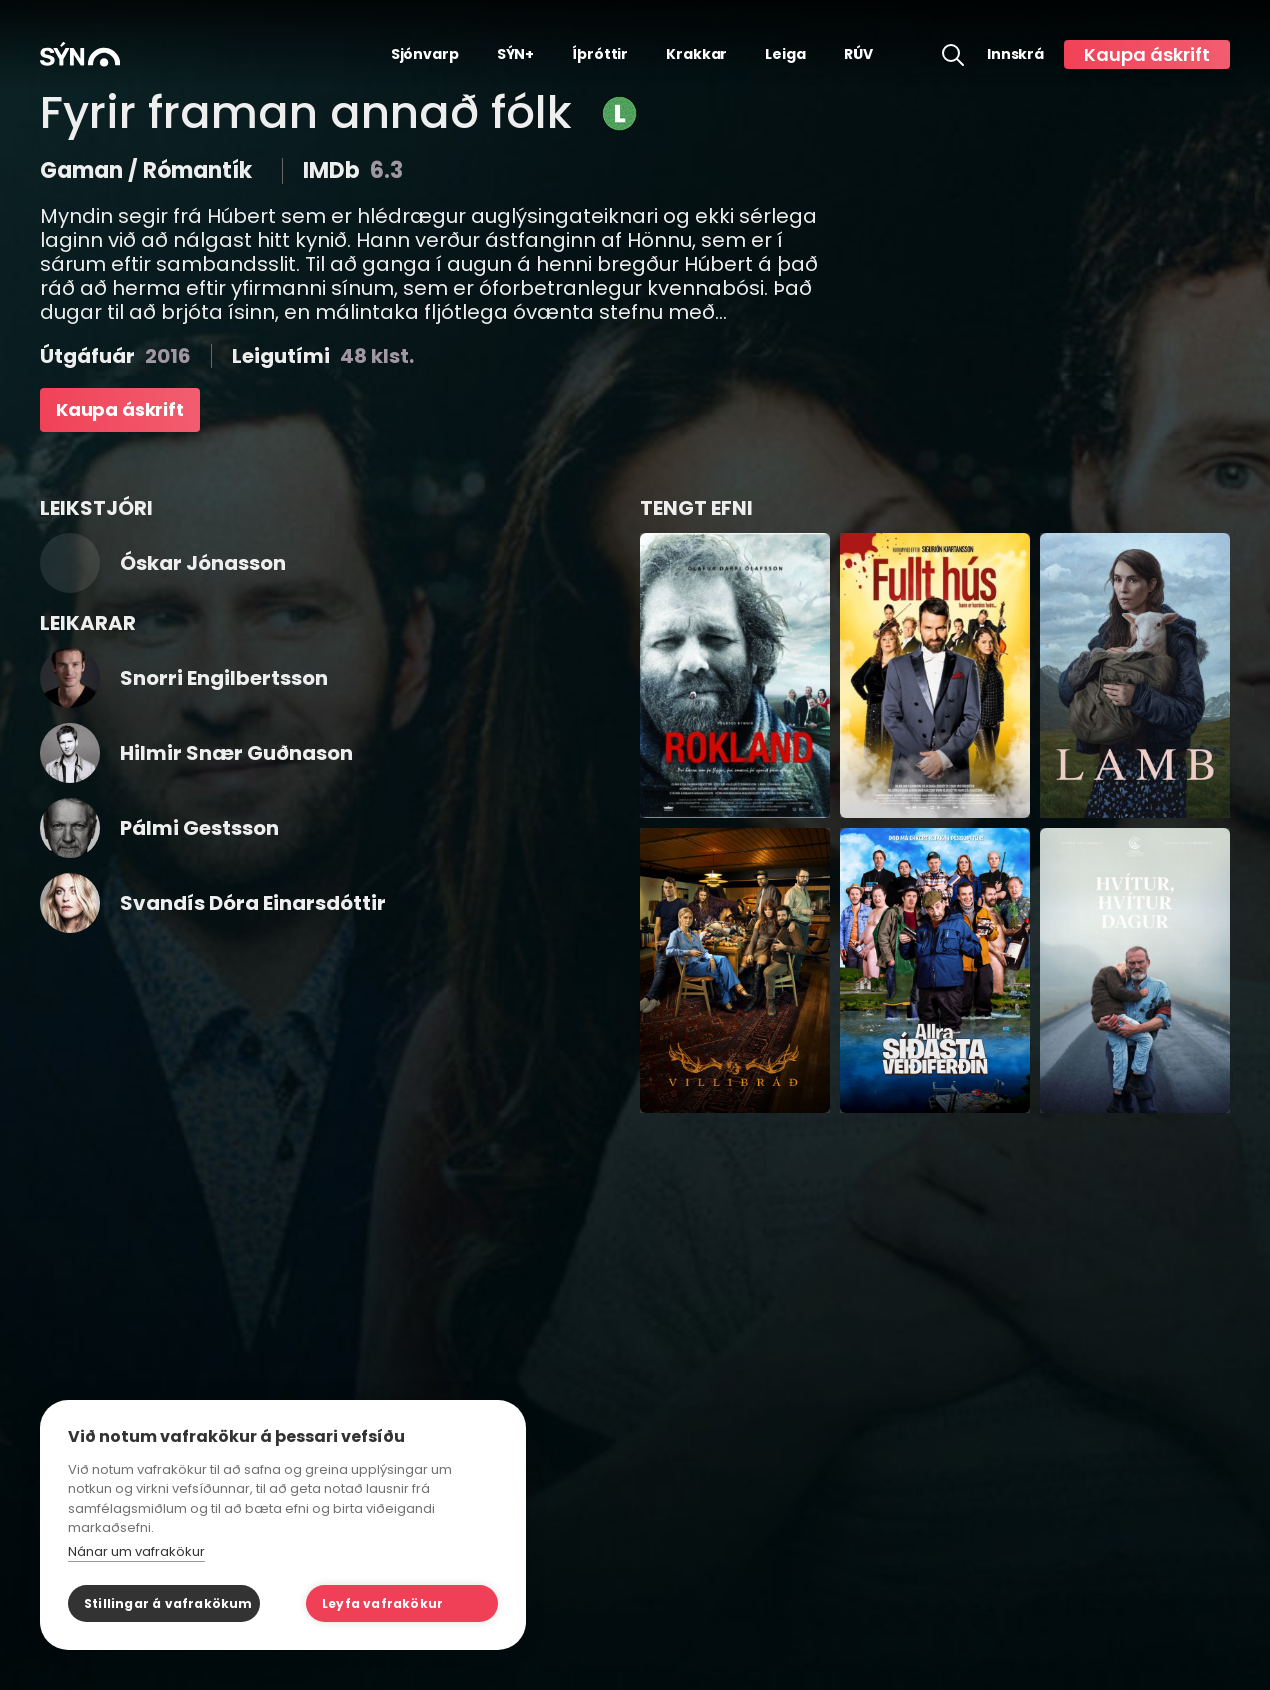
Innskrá (1015, 54)
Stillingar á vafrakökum (168, 1603)
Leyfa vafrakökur (382, 1603)
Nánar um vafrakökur (136, 1551)
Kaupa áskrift (1147, 54)
